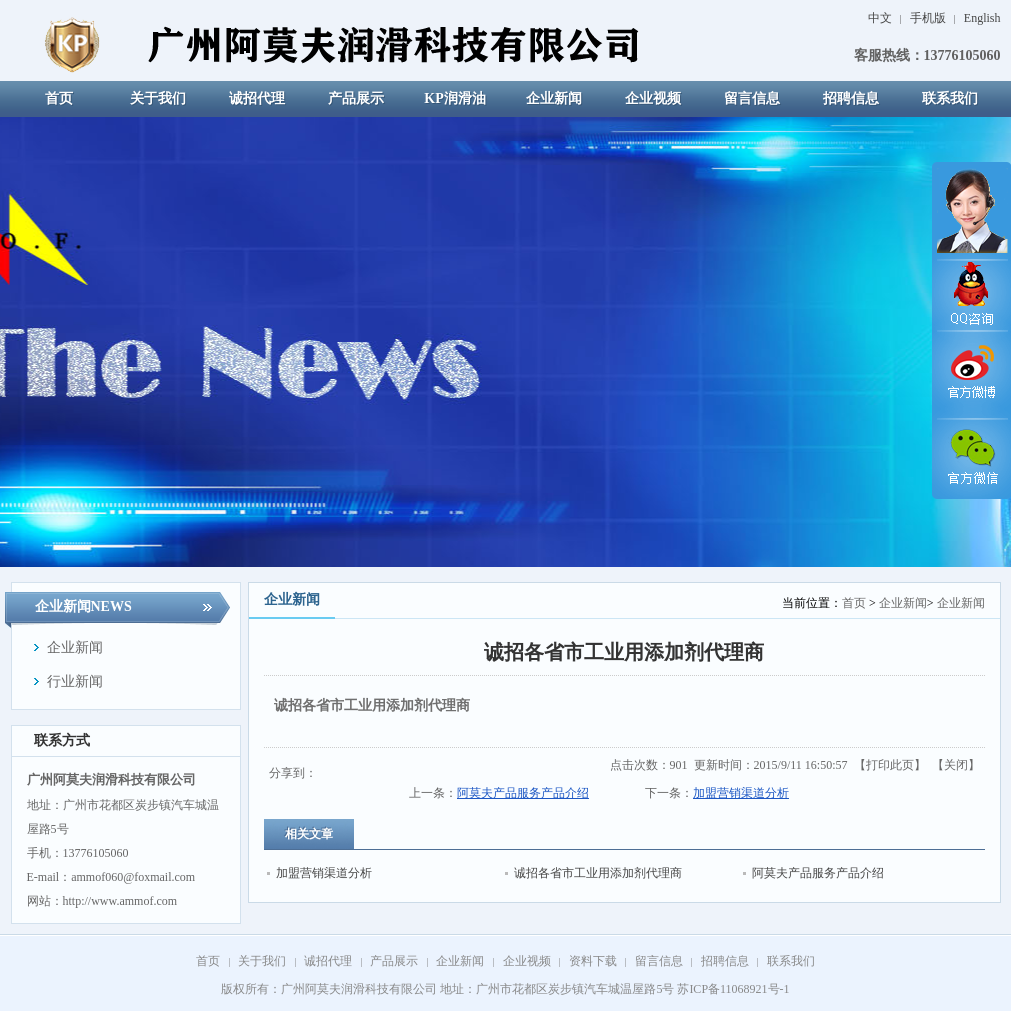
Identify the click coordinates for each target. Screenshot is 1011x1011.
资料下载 (593, 961)
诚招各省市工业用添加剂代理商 (598, 873)
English (982, 18)
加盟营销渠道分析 (741, 793)
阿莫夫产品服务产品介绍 (523, 793)
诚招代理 (328, 961)
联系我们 (791, 961)
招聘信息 (725, 961)
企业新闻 (903, 603)
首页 (854, 603)
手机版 (929, 18)
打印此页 (890, 765)
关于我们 (262, 961)
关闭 (956, 765)
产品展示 (394, 961)
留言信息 (659, 961)
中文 (880, 18)
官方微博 (971, 375)
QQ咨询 (971, 295)
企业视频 (527, 961)
